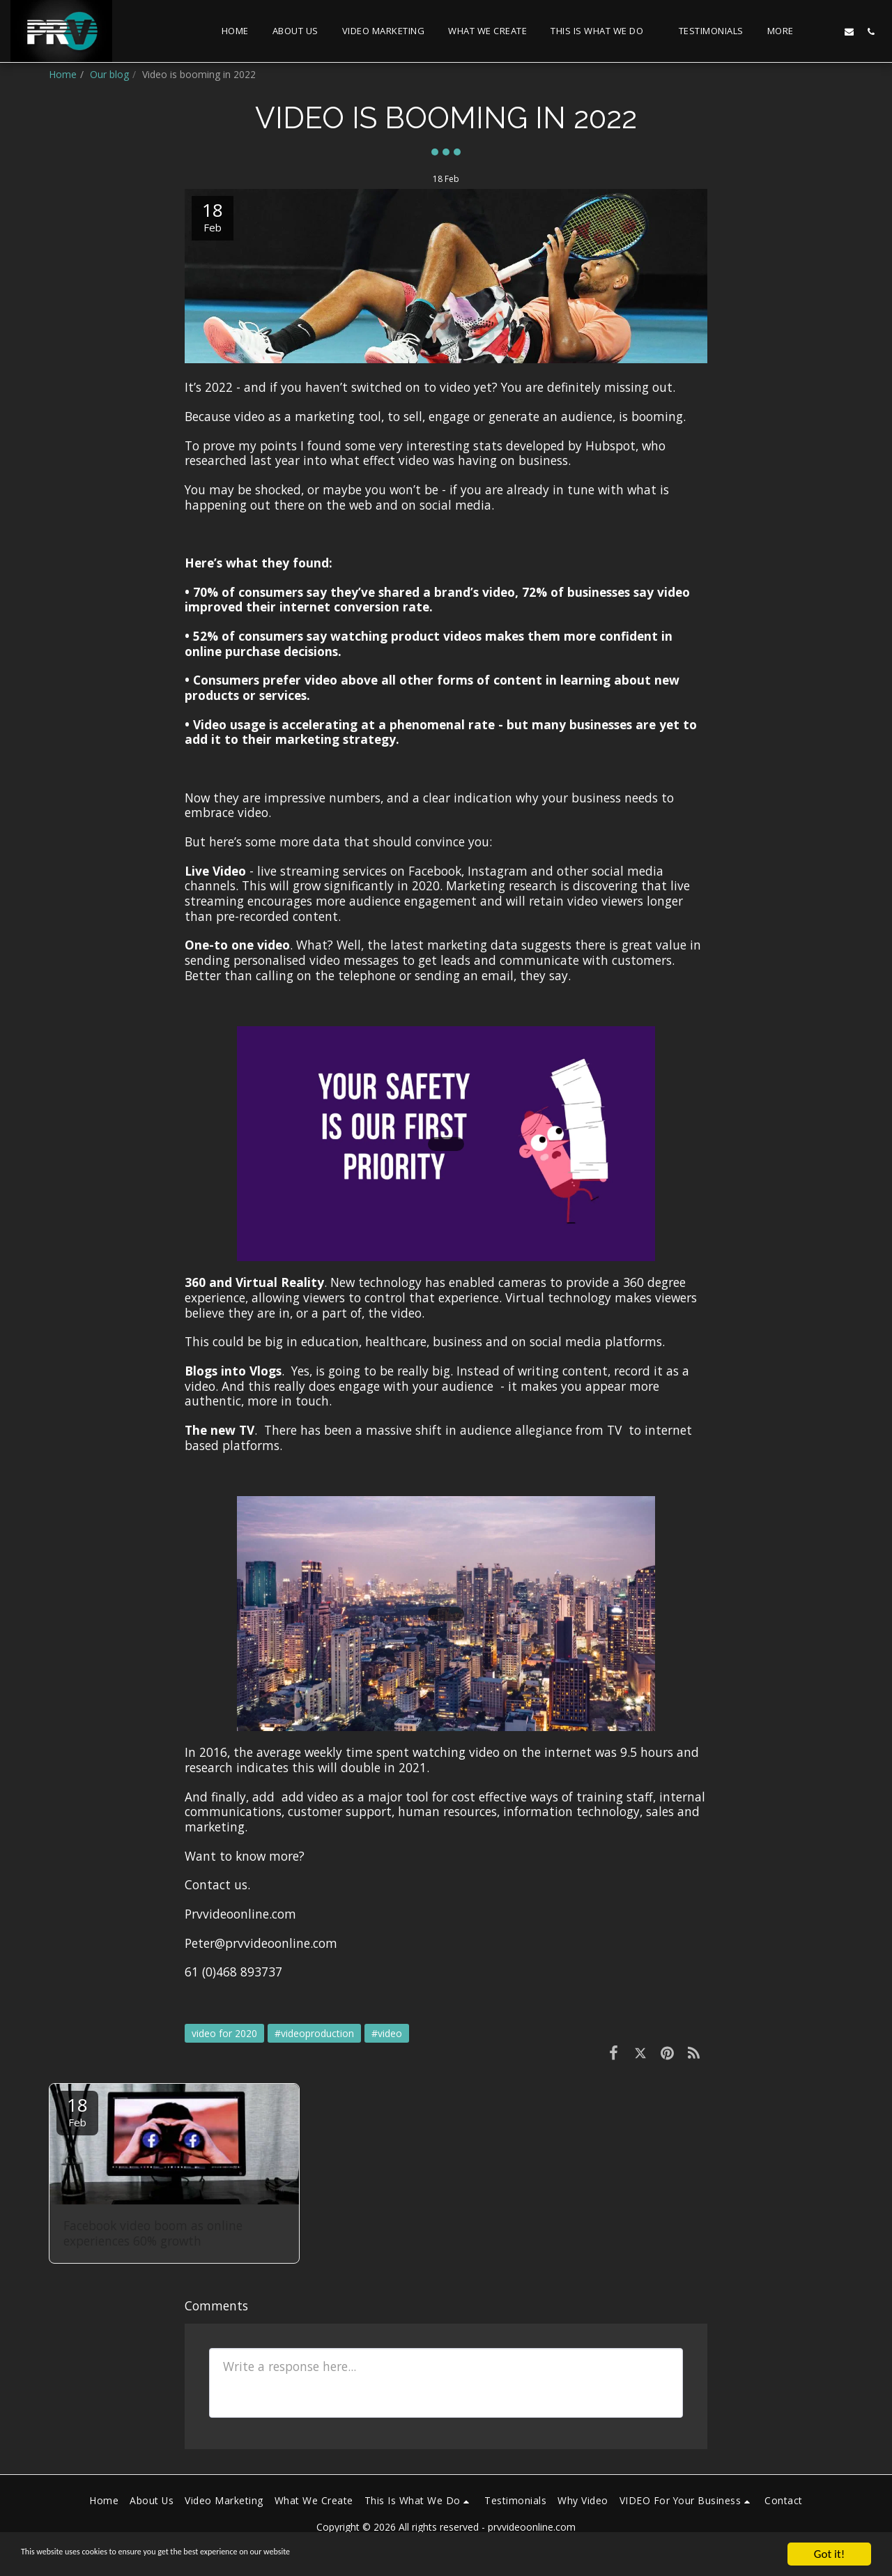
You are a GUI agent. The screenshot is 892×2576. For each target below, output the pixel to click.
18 (77, 2110)
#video (386, 2033)
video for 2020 (224, 2033)
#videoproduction (314, 2033)
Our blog (109, 74)
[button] (602, 31)
